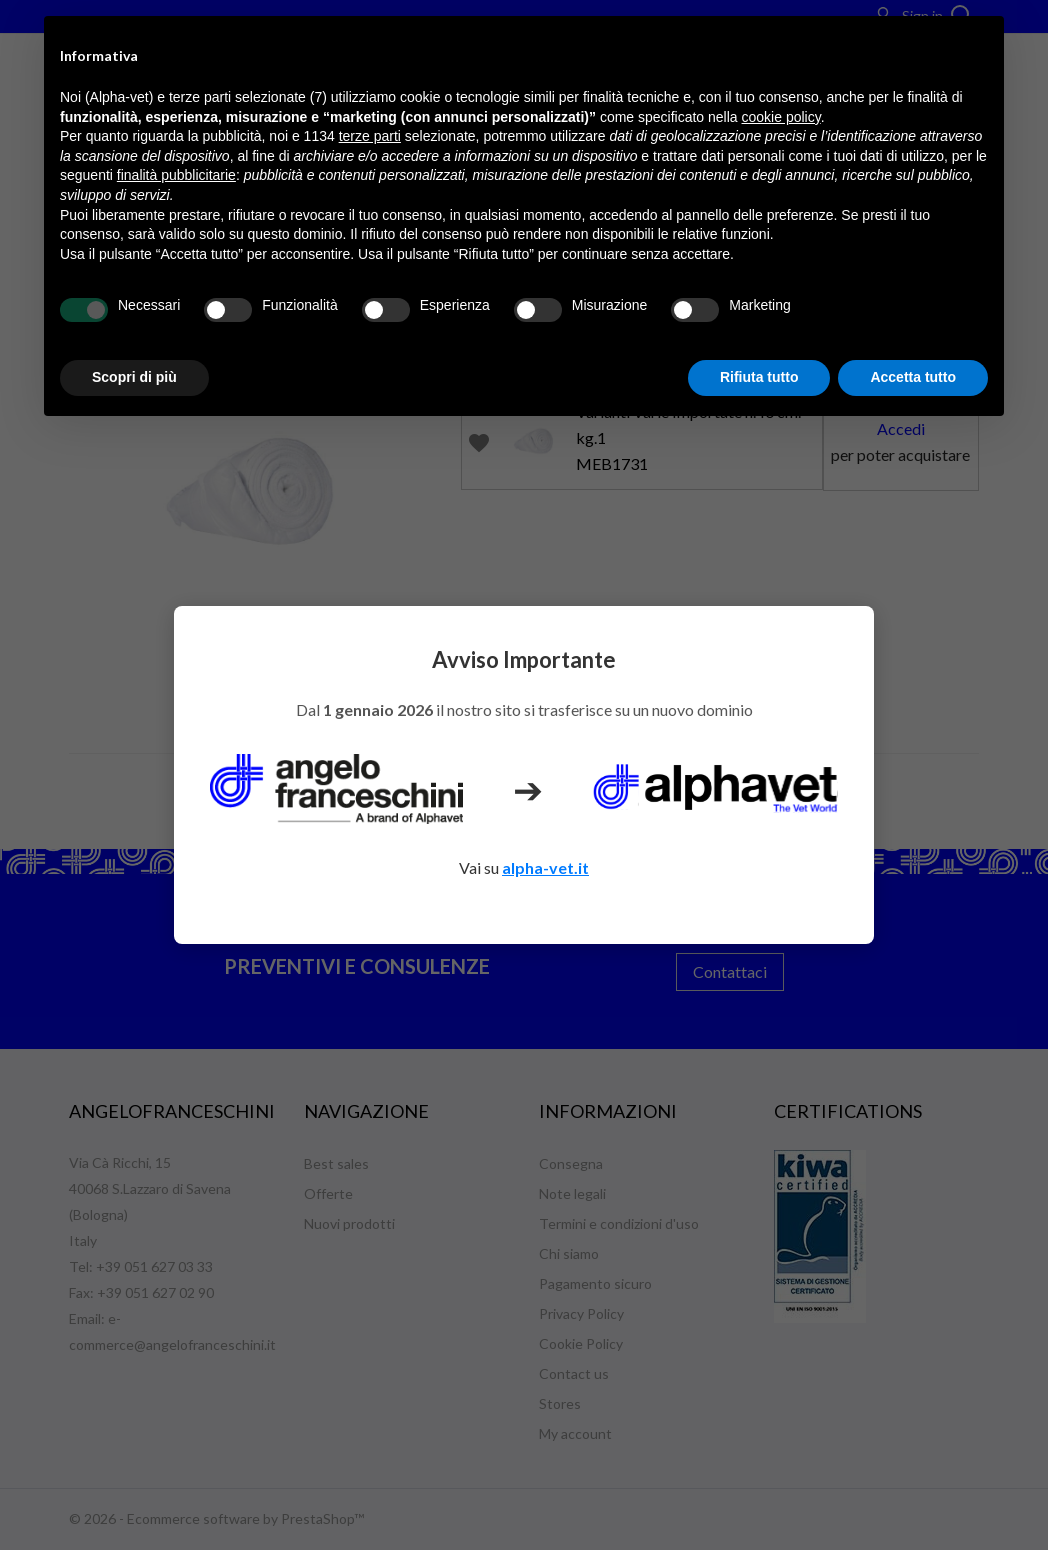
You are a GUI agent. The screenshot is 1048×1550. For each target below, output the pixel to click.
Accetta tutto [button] (913, 377)
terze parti (370, 136)
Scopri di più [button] (134, 377)
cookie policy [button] (781, 117)
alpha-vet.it (545, 867)
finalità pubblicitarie (176, 175)
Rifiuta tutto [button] (759, 377)
